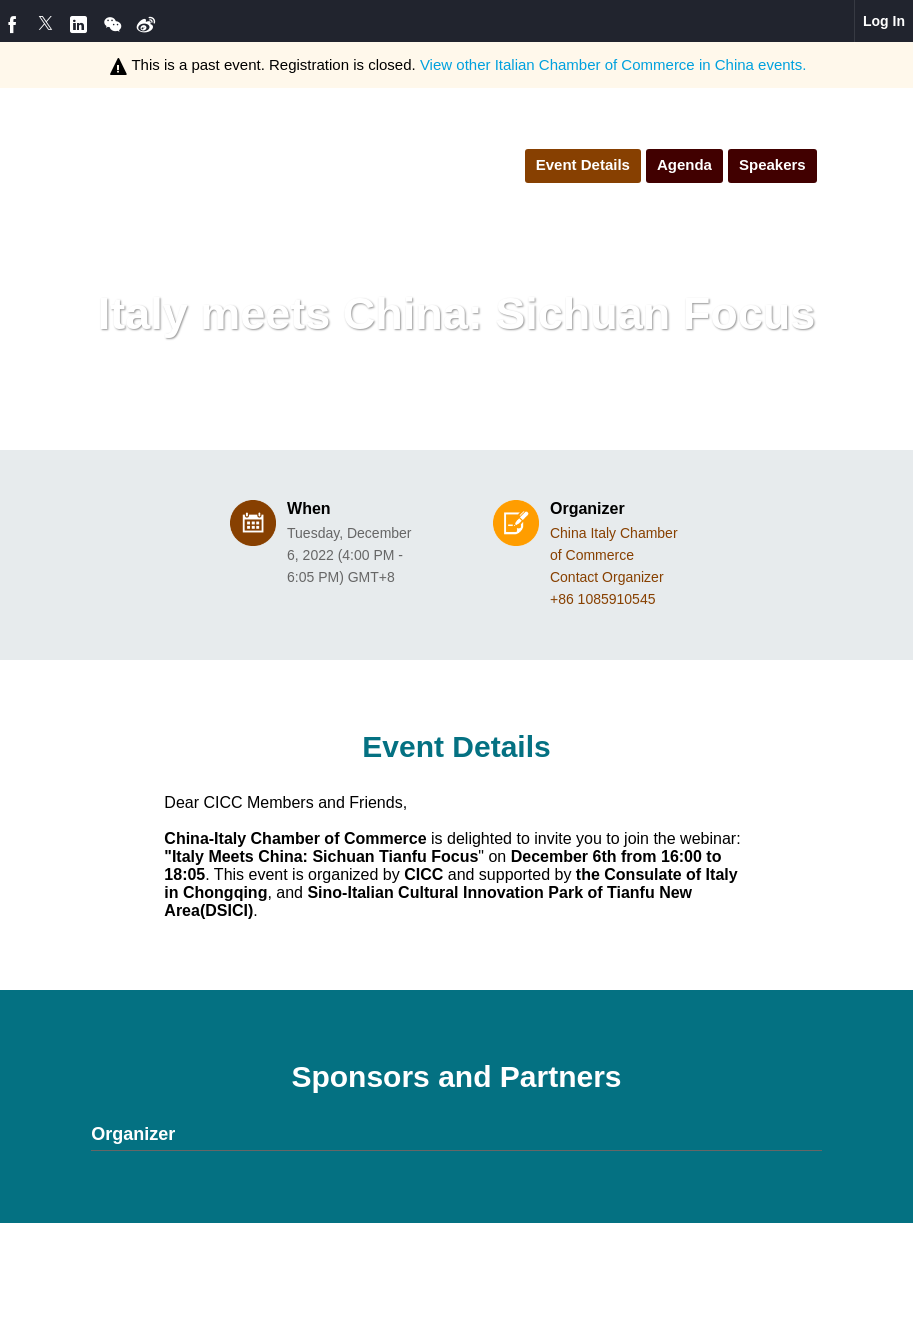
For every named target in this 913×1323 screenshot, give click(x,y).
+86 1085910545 (603, 599)
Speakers (772, 164)
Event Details (583, 164)
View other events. (613, 64)
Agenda (684, 164)
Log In (884, 21)
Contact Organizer (607, 577)
